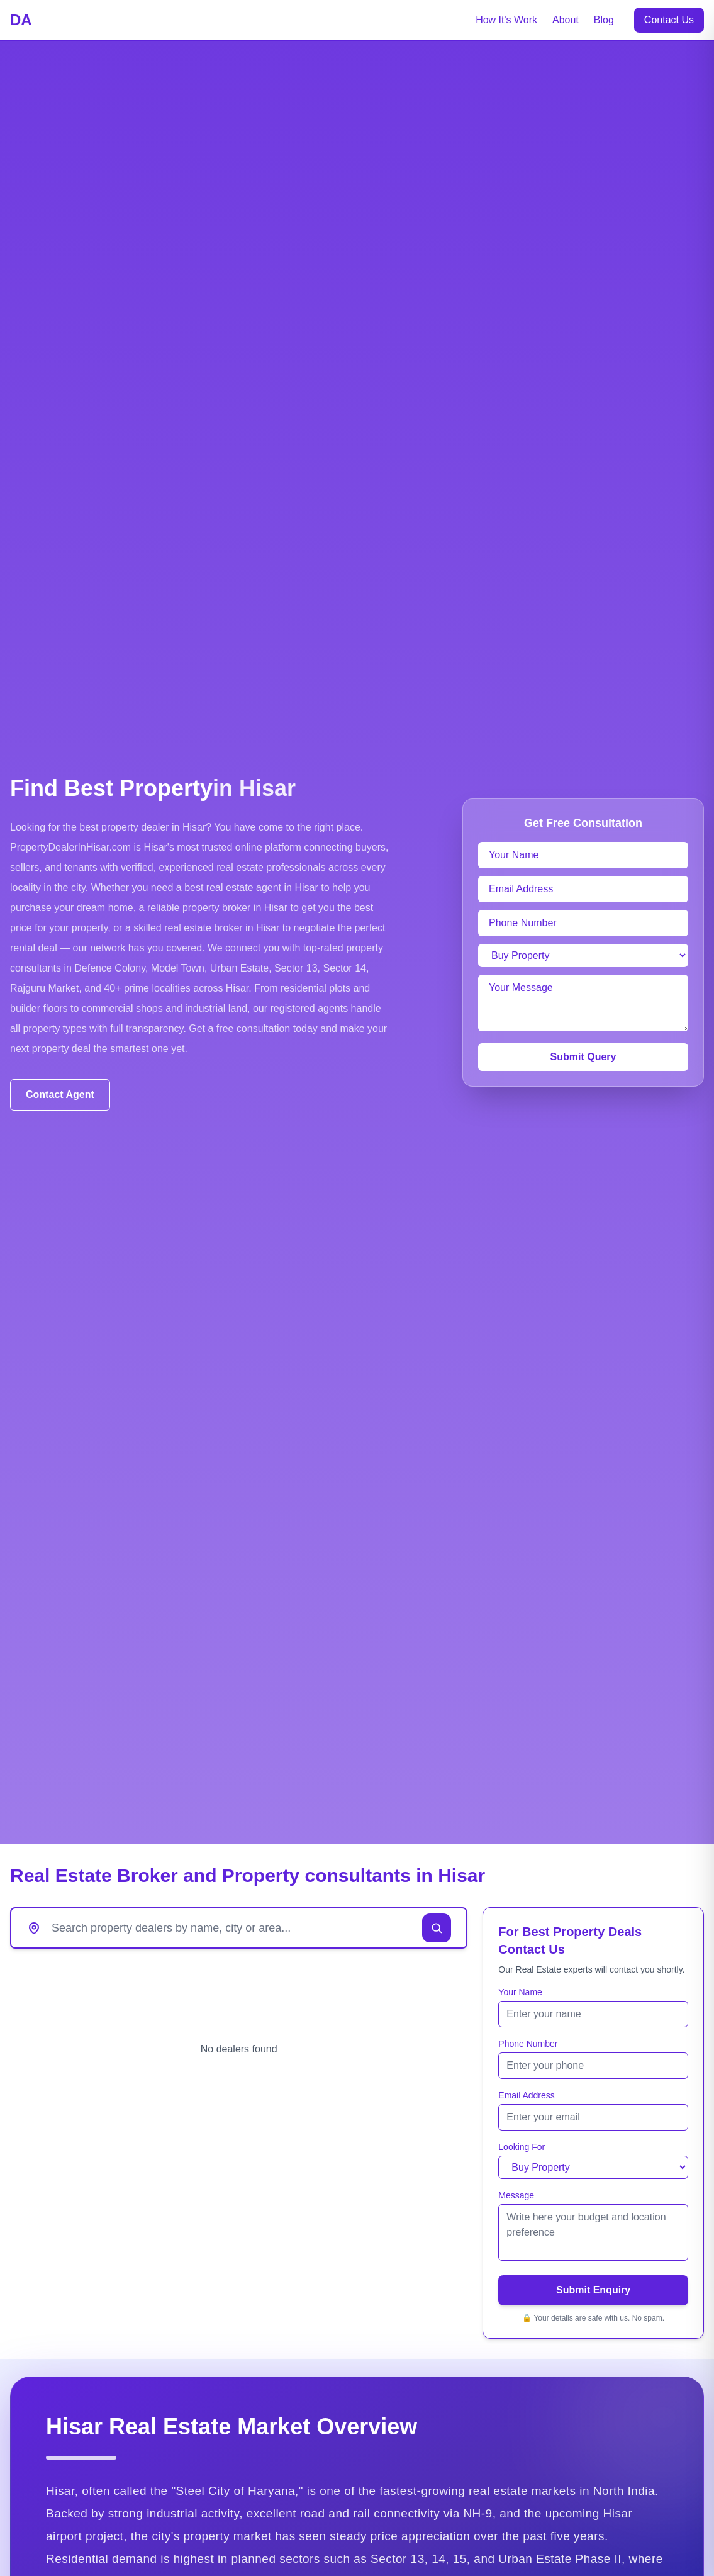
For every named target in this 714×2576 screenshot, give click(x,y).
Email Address (526, 2095)
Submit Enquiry (593, 2290)
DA (21, 19)
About (565, 19)
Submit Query (583, 1056)
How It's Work (506, 19)
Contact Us (669, 19)
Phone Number (527, 2044)
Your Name (520, 1992)
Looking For (521, 2147)
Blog (604, 19)
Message (516, 2195)
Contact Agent (60, 1094)
